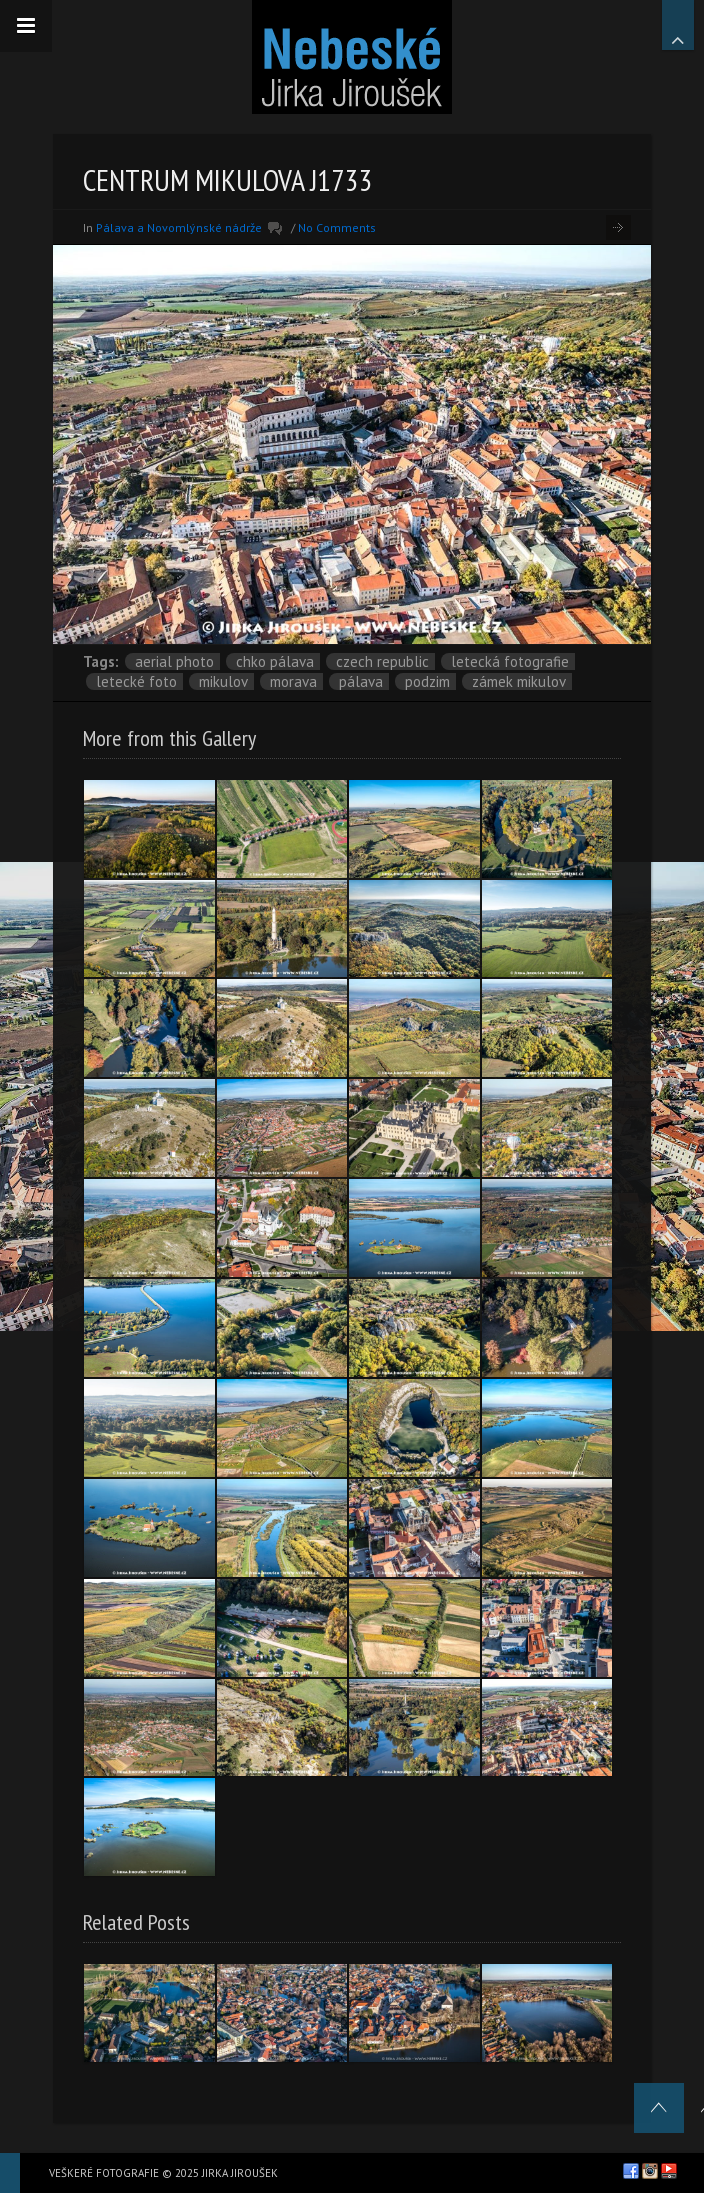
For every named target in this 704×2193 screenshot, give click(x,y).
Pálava (361, 681)
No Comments (337, 227)
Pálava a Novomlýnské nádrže (179, 227)
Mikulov (223, 681)
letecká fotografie (510, 661)
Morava (293, 681)
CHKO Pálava (275, 661)
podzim (427, 681)
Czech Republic (382, 661)
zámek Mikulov (519, 681)
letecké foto (136, 681)
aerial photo (174, 661)
